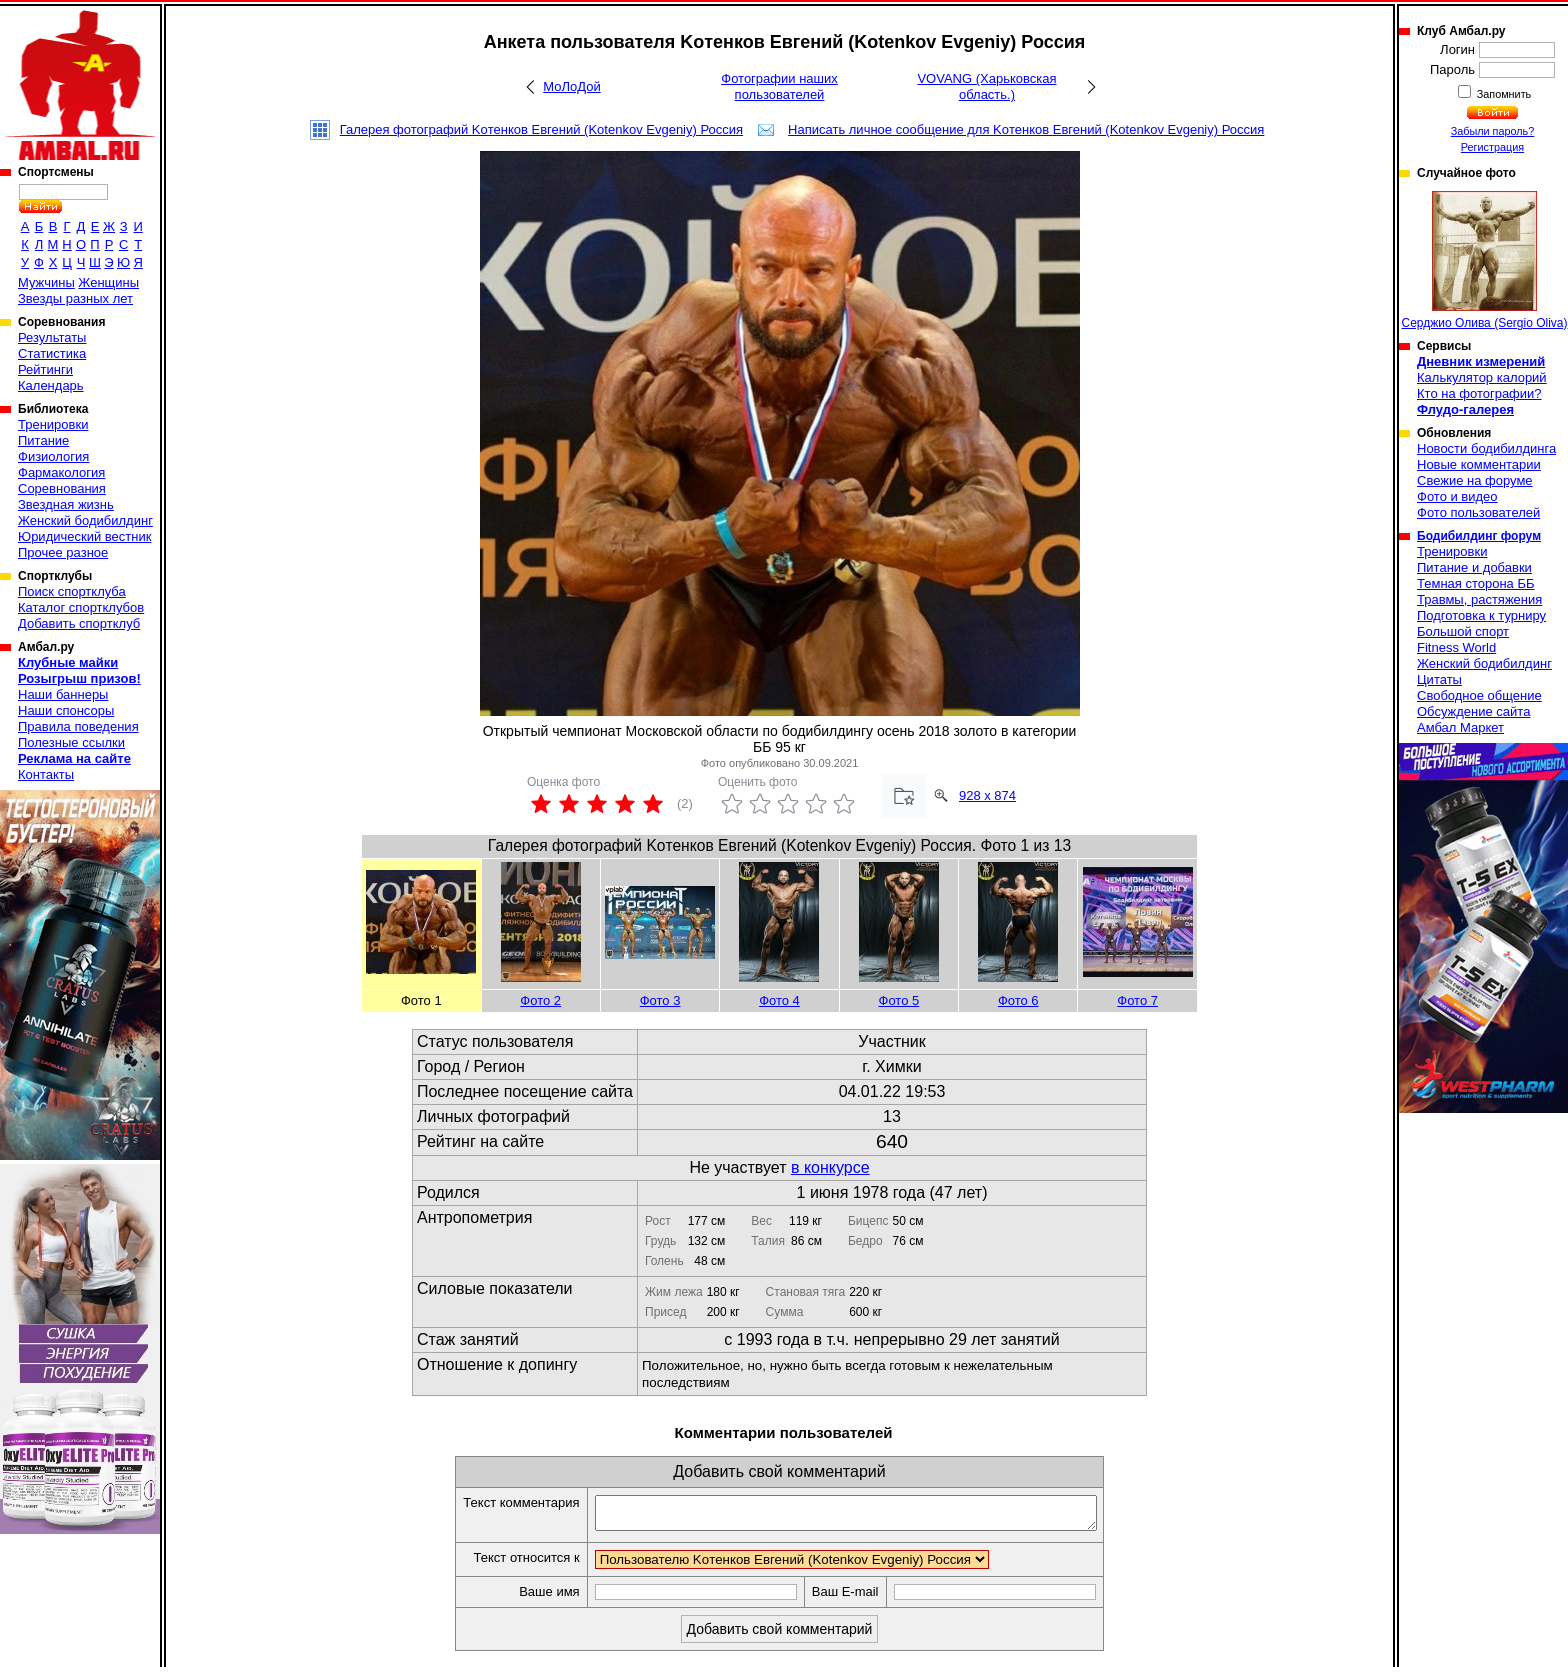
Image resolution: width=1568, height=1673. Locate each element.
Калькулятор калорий (1482, 377)
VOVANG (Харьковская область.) (986, 86)
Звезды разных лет (75, 298)
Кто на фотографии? (1479, 393)
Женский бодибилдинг (85, 520)
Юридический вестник (84, 536)
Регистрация (1492, 147)
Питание (43, 440)
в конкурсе (830, 1167)
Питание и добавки (1474, 567)
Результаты (52, 337)
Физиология (53, 456)
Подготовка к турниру (1481, 615)
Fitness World (1456, 647)
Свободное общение (1479, 695)
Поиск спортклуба (72, 591)
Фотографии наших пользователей (779, 86)
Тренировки (53, 424)
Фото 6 (1018, 1000)
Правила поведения (78, 726)
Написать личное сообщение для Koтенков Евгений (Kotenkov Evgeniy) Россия (1026, 129)
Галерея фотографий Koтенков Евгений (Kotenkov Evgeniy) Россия (541, 129)
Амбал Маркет (1460, 727)
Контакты (46, 774)
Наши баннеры (63, 694)
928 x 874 (987, 795)
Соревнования (62, 488)
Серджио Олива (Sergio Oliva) (1485, 260)
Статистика (52, 353)
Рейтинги (45, 369)
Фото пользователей (1478, 512)
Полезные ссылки (71, 742)
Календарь (51, 385)
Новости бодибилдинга (1486, 448)
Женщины (108, 282)
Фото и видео (1457, 496)
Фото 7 (1137, 1000)
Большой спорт (1463, 631)
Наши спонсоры (66, 710)
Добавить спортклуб (79, 623)
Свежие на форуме (1475, 480)
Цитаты (1439, 679)
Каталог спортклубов (81, 607)
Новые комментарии (1479, 464)
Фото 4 (779, 1000)
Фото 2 (540, 1000)
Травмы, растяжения (1479, 599)
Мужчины (46, 282)
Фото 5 (899, 1000)
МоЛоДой (571, 86)
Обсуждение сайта (1473, 711)
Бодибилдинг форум (1479, 536)
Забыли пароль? (1493, 131)
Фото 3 (660, 1000)
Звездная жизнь (66, 504)
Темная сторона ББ (1476, 583)
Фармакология (61, 472)
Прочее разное (63, 552)
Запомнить (1503, 94)
